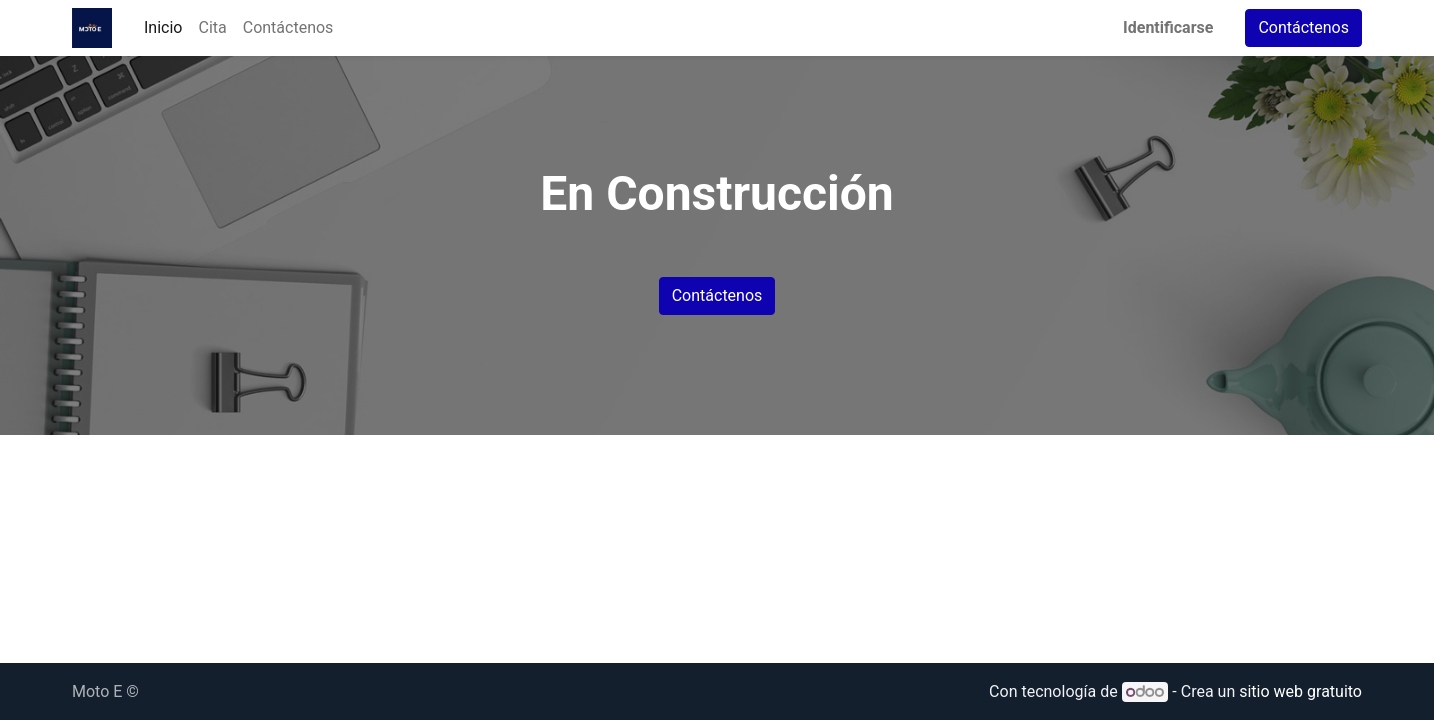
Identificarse (1168, 27)
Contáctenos (1303, 27)
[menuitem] (163, 28)
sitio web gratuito (1300, 691)
